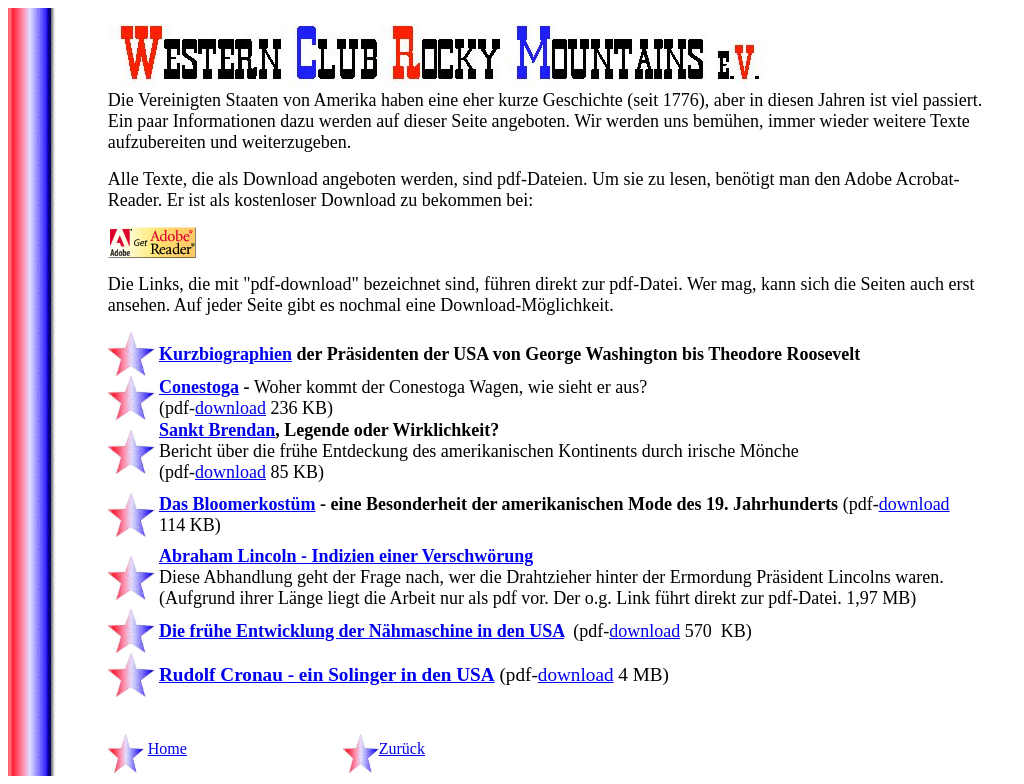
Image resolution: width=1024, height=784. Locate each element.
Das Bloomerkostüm (237, 504)
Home (167, 748)
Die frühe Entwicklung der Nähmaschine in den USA (361, 631)
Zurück (402, 748)
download (230, 408)
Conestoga (199, 387)
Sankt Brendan (217, 430)
